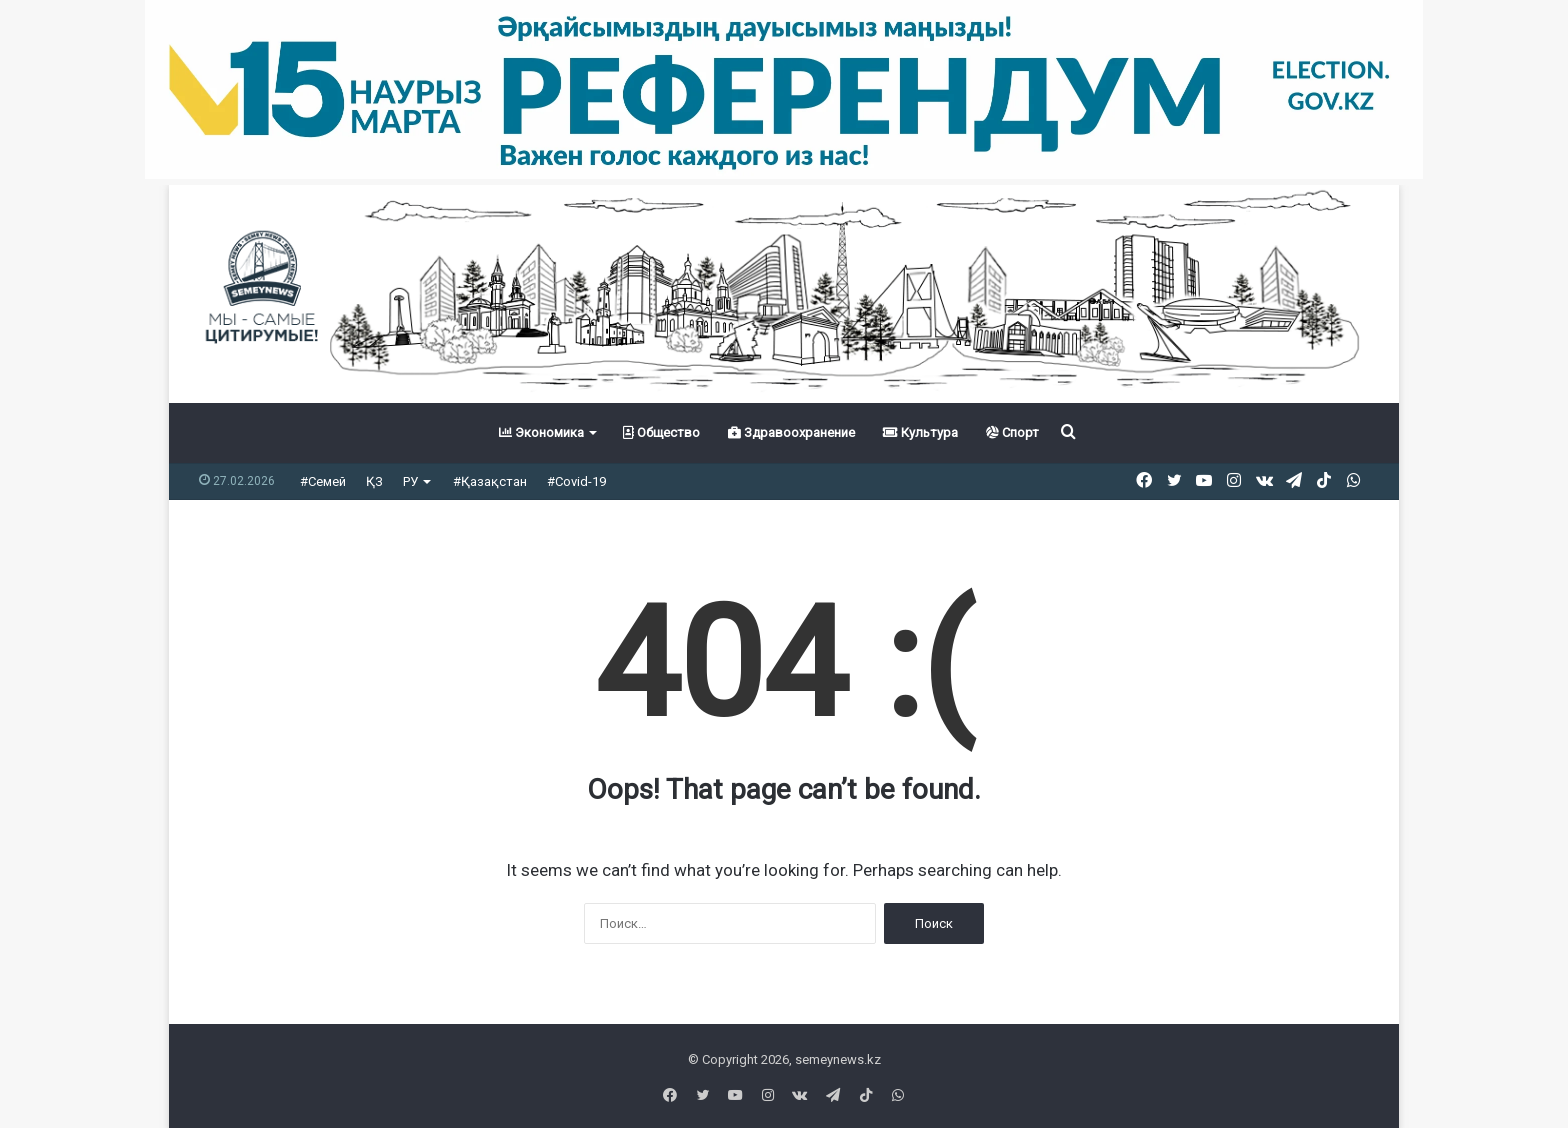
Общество (661, 432)
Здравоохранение (791, 432)
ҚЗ (374, 481)
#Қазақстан (490, 481)
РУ (410, 481)
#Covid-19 (576, 481)
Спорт (1012, 432)
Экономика (541, 432)
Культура (920, 432)
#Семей (323, 481)
